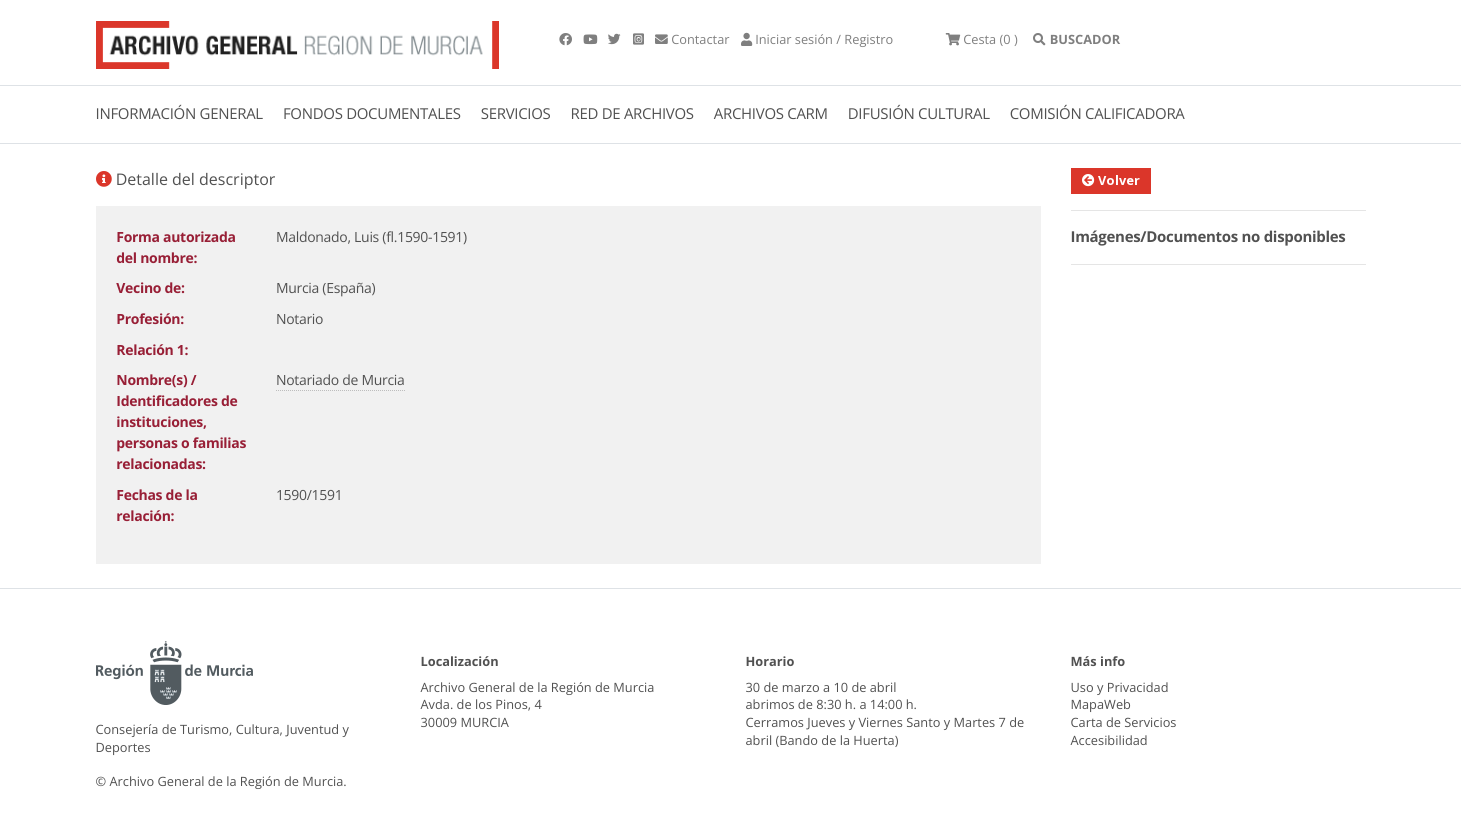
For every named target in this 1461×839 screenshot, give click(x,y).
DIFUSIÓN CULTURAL (919, 114)
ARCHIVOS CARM (771, 114)
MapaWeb (1101, 704)
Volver (1123, 180)
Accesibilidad (1109, 740)
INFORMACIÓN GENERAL (179, 114)
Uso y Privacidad (1120, 687)
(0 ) (988, 40)
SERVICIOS (516, 114)
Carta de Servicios (1124, 722)
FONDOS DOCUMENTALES (372, 114)
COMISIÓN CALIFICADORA (1097, 114)
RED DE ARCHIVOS (632, 114)
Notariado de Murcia (340, 380)
